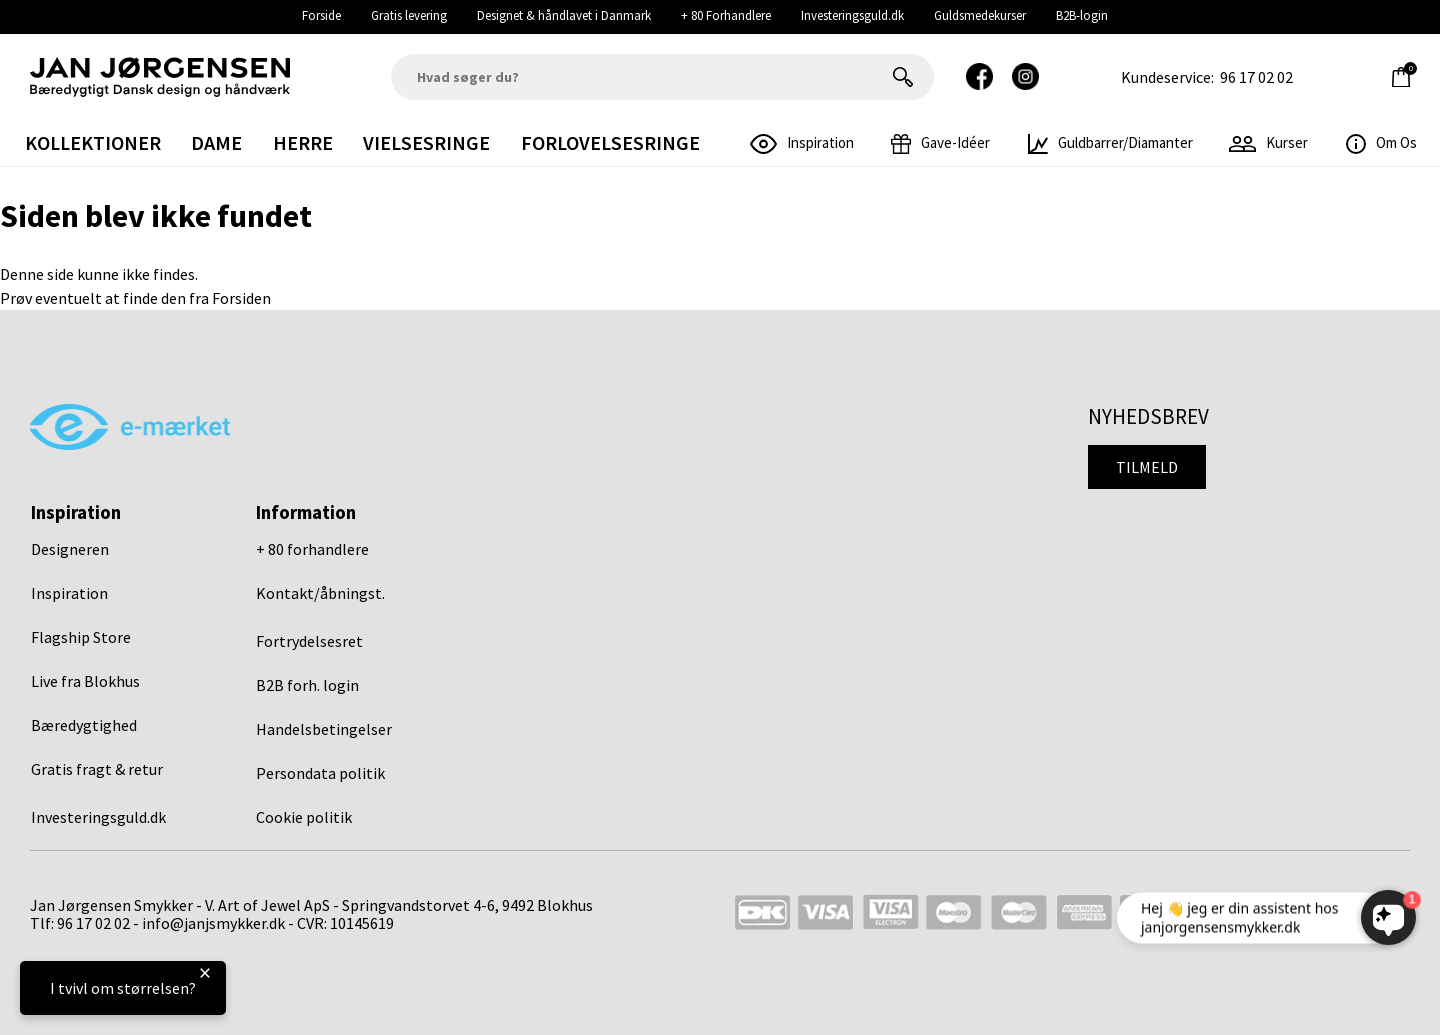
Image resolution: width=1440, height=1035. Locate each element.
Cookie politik (304, 817)
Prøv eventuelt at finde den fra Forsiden (135, 298)
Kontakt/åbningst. (320, 593)
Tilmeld (1147, 467)
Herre (303, 142)
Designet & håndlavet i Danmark (564, 15)
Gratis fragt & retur (97, 769)
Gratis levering (409, 15)
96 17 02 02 (1256, 77)
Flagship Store (81, 637)
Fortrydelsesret (309, 641)
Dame (216, 142)
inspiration (802, 142)
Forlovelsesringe (610, 142)
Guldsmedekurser (980, 15)
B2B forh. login (307, 685)
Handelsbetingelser (324, 729)
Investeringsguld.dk (852, 15)
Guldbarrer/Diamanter (1110, 142)
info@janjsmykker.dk (213, 923)
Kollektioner (93, 142)
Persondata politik (320, 773)
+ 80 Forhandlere (726, 15)
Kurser (1268, 142)
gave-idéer (940, 142)
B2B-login (1082, 15)
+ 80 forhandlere (312, 549)
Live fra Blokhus (85, 681)
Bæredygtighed (84, 725)
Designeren (70, 549)
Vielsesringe (426, 142)
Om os (1381, 142)
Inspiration (69, 593)
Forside (321, 15)
